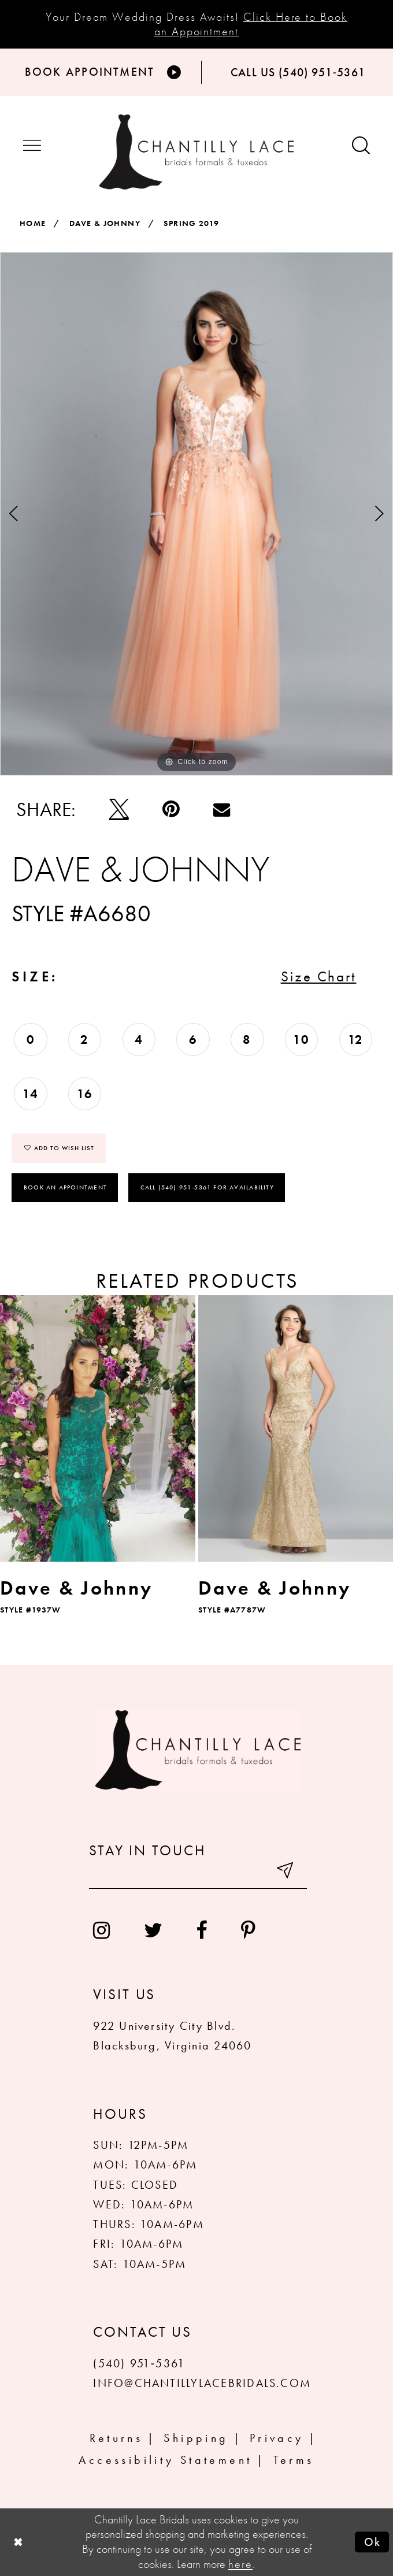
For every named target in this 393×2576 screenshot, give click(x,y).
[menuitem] (101, 1930)
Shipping (196, 2437)
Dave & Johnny (104, 223)
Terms (293, 2459)
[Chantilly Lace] (197, 152)
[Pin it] (171, 809)
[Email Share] (221, 809)
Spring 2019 (191, 223)
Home (33, 223)
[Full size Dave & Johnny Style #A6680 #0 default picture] (196, 514)
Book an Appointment (65, 1187)
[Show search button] (361, 147)
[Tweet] (119, 809)
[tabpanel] (196, 514)
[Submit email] (286, 1873)
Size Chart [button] (319, 976)
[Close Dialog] (18, 2542)
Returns (116, 2437)
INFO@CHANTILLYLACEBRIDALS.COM (202, 2382)
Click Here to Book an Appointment (250, 24)
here (240, 2563)
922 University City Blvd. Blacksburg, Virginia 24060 (172, 2035)
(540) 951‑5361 (139, 2363)
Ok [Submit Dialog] (372, 2541)
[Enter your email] (198, 1873)
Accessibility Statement (165, 2459)
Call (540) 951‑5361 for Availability (207, 1187)
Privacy (277, 2437)
